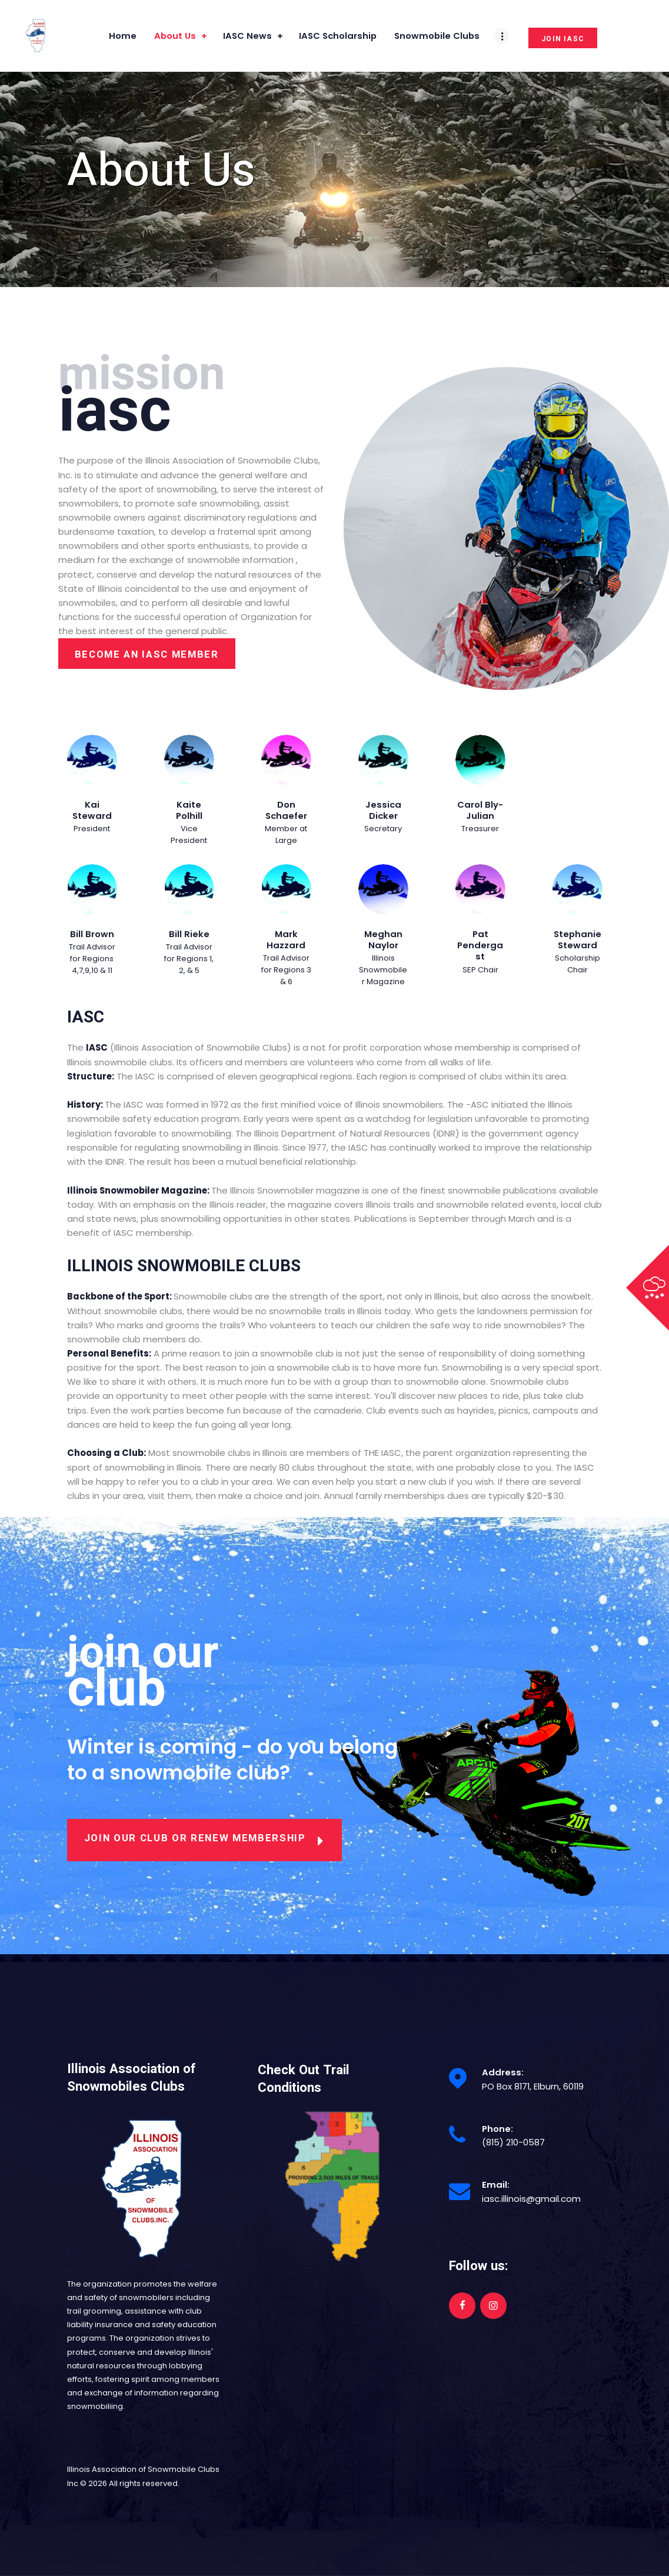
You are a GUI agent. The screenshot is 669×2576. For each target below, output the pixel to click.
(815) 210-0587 (513, 2142)
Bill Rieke (189, 933)
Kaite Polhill (189, 810)
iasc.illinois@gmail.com (531, 2198)
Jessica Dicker (383, 810)
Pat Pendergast (480, 945)
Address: (503, 2072)
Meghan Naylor (383, 939)
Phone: (497, 2128)
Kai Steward (92, 810)
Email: (496, 2184)
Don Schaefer (286, 810)
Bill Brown (92, 933)
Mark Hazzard (286, 939)
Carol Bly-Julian (480, 810)
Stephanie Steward (577, 939)
